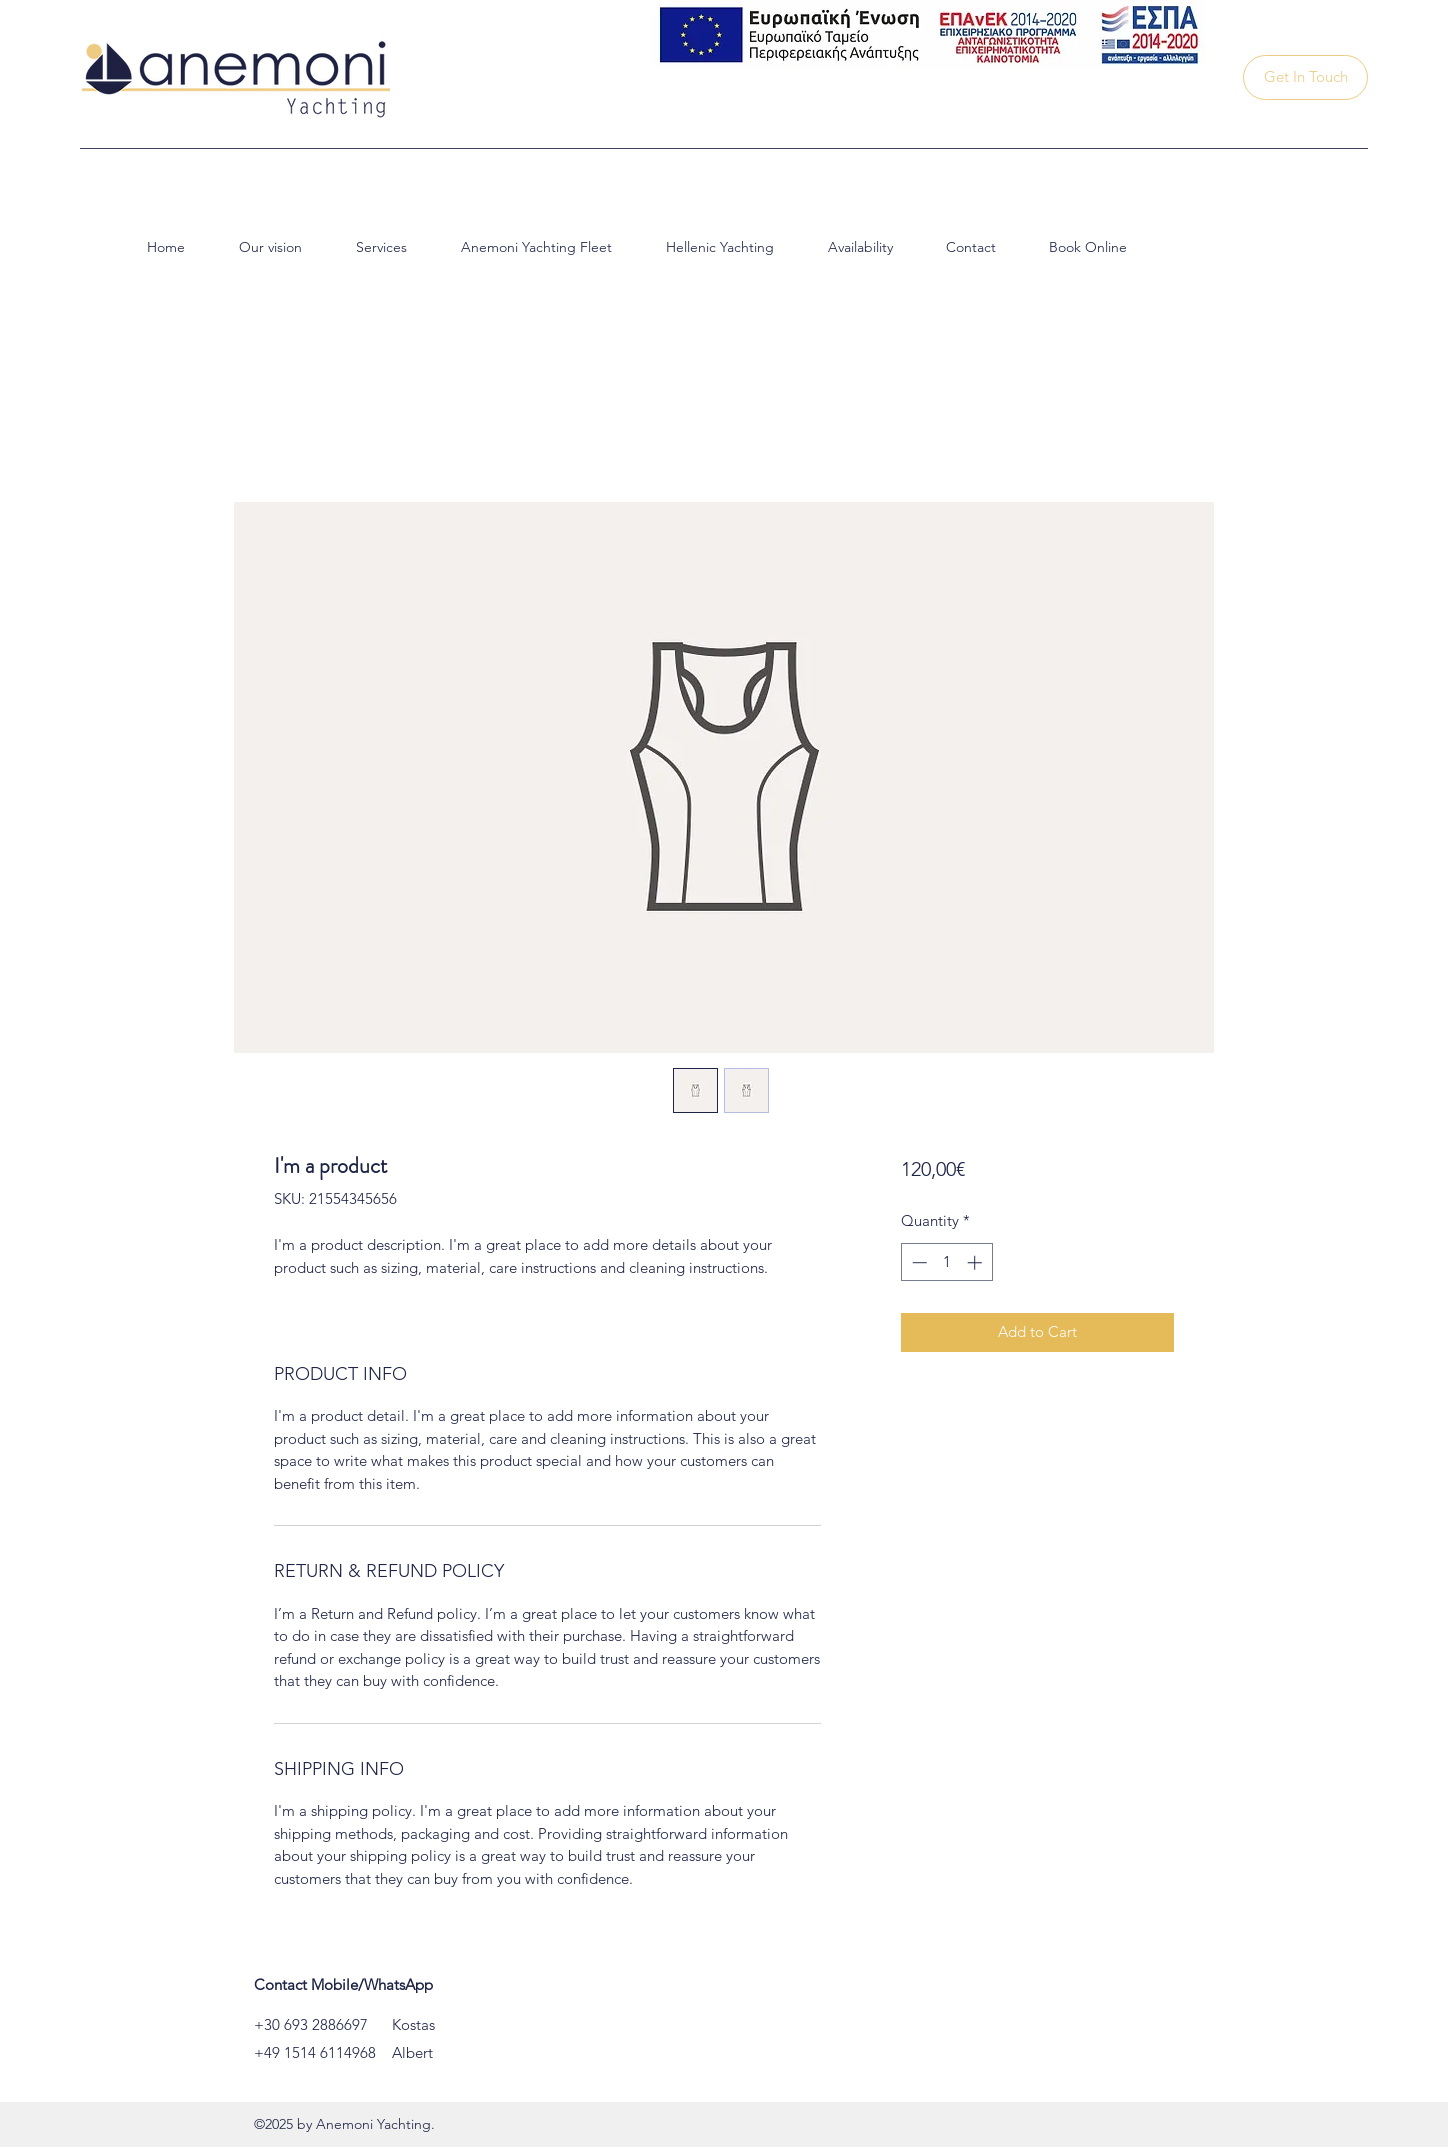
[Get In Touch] (1305, 77)
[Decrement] (917, 1262)
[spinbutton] (946, 1262)
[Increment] (976, 1262)
